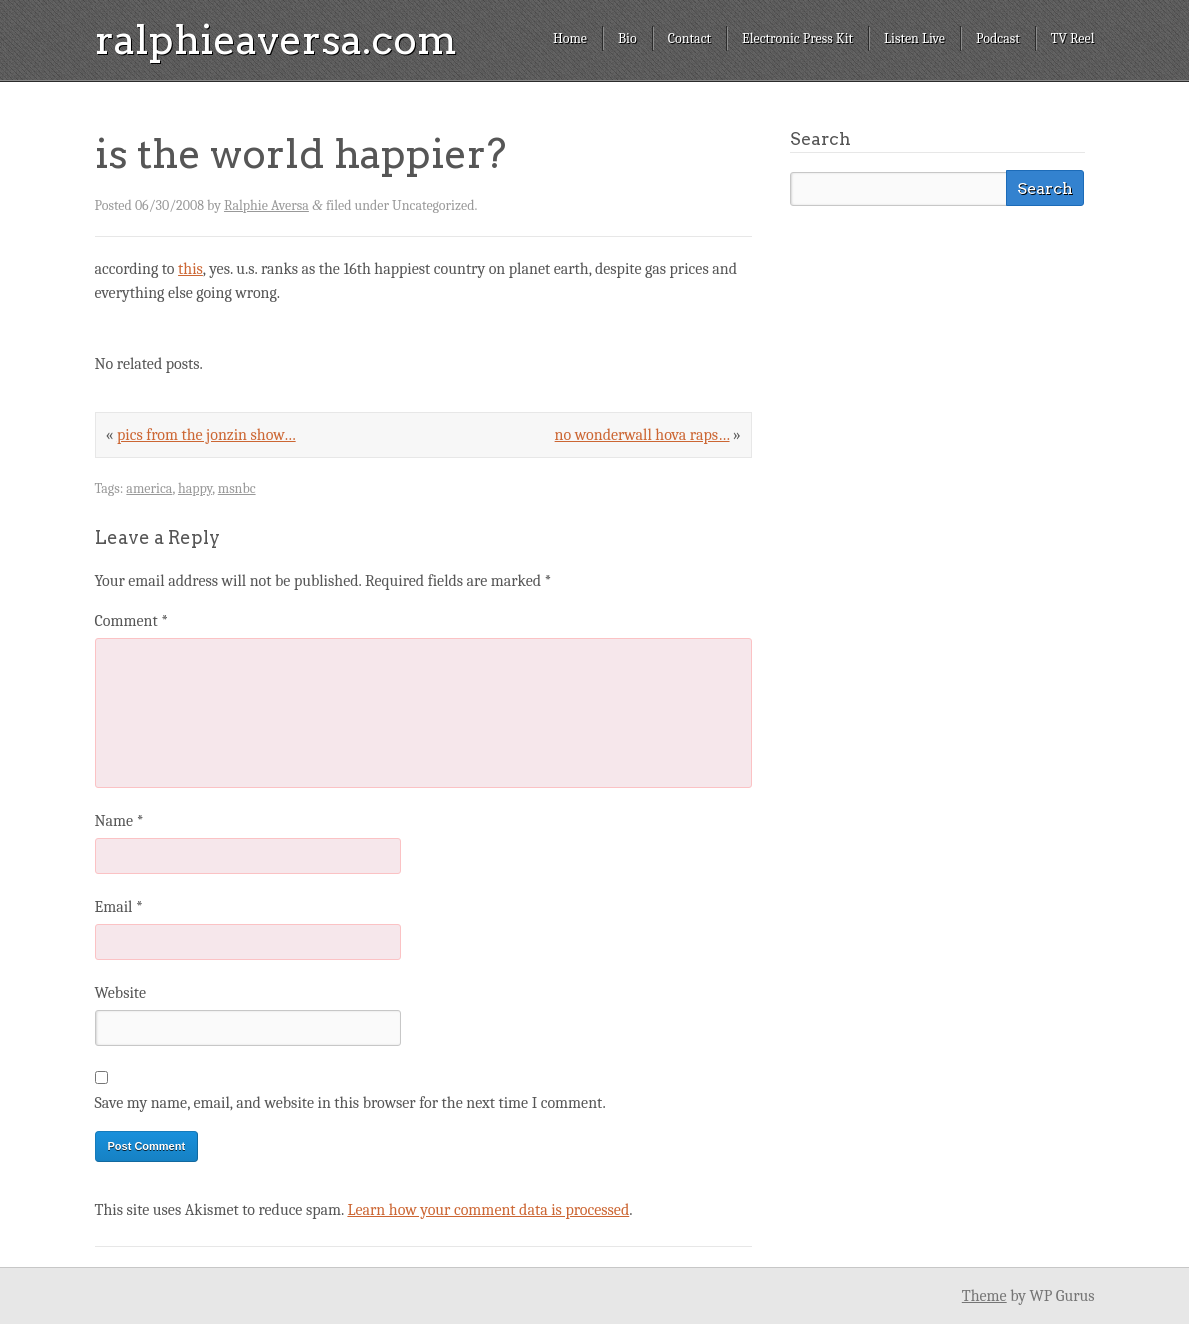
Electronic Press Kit (797, 38)
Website (120, 993)
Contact (689, 38)
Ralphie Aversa (266, 205)
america (149, 488)
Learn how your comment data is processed (488, 1210)
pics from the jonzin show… (206, 435)
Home (570, 38)
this (190, 269)
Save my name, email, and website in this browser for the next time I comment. (350, 1103)
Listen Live (914, 38)
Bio (627, 38)
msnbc (237, 488)
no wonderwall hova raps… (642, 435)
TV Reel (1073, 38)
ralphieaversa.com (276, 40)
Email (119, 907)
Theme (984, 1296)
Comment (132, 621)
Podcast (998, 38)
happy (195, 488)
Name (119, 821)
